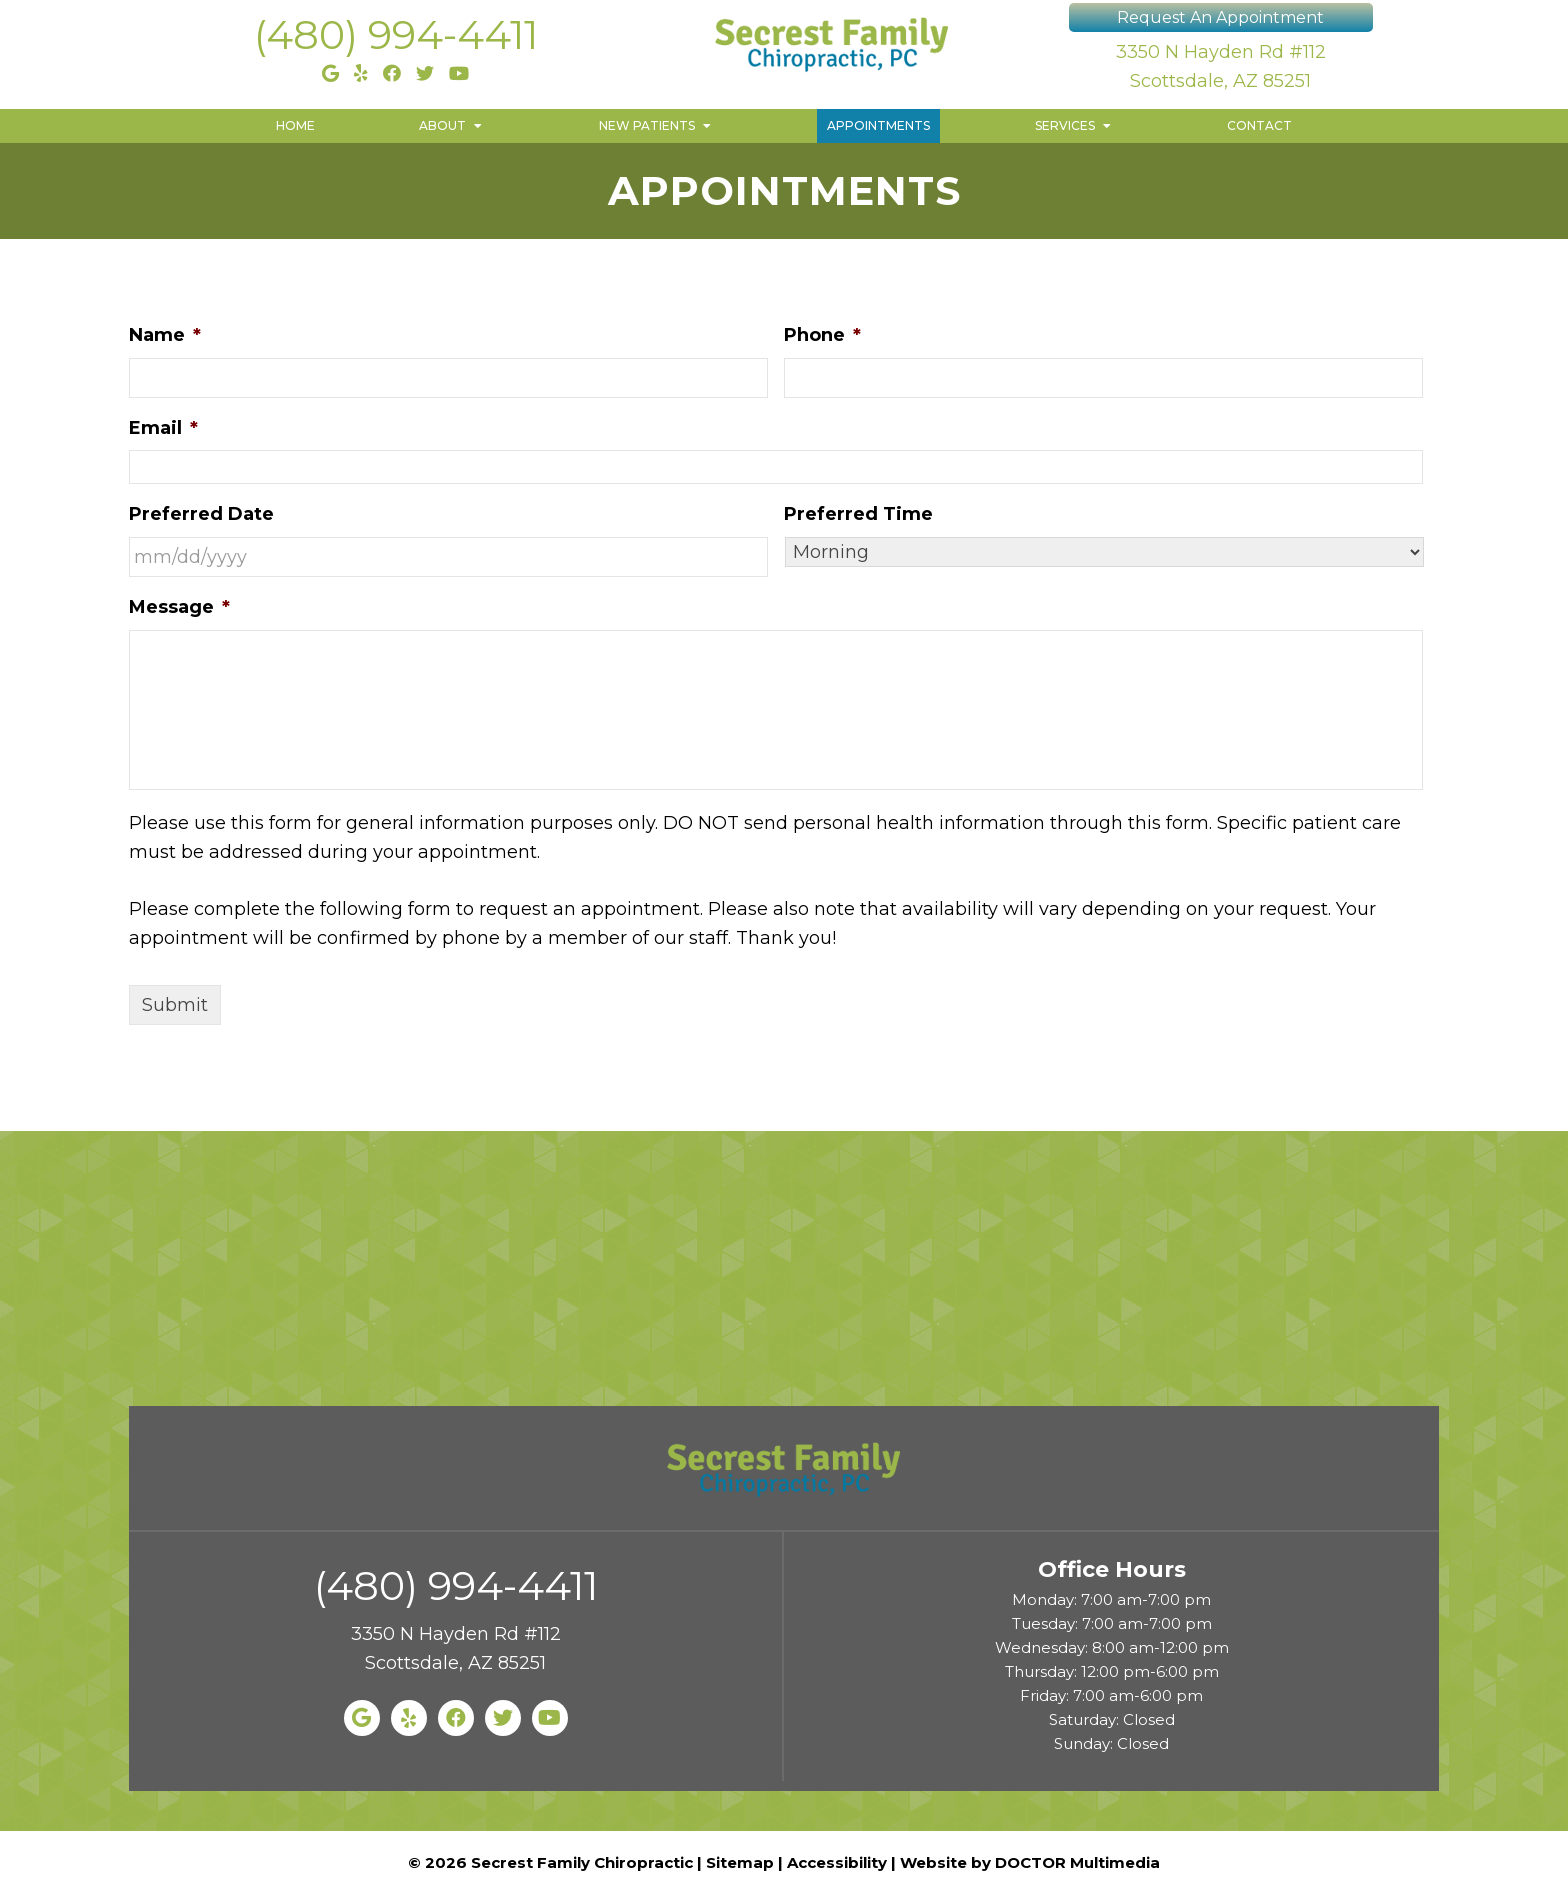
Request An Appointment (1220, 17)
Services (1065, 125)
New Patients (647, 125)
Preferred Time (858, 514)
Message (179, 607)
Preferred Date (201, 514)
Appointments (878, 125)
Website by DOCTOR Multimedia (1030, 1862)
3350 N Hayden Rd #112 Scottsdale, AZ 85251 (1221, 66)
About (442, 125)
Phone (822, 335)
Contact (1259, 125)
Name (165, 335)
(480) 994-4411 (396, 34)
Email (163, 428)
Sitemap (740, 1862)
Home (295, 125)
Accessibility (837, 1862)
